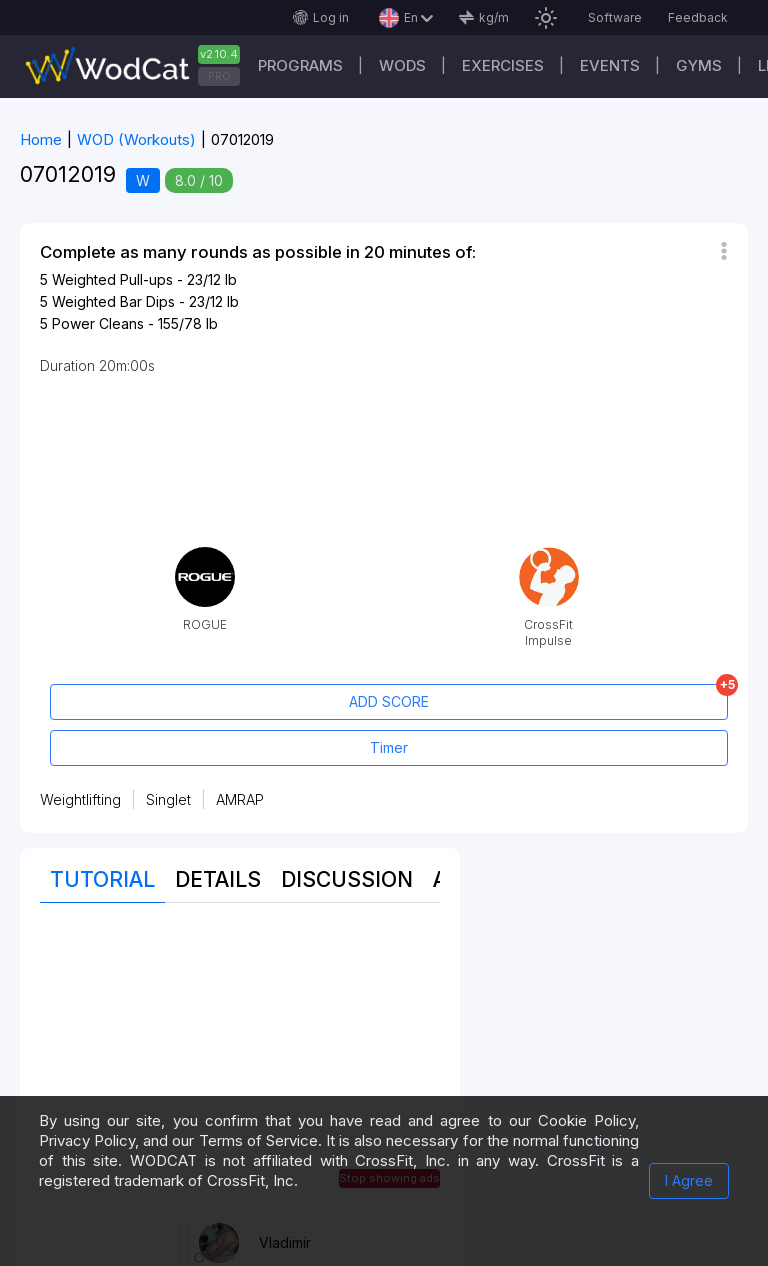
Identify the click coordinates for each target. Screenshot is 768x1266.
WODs (402, 65)
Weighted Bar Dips (113, 301)
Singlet (168, 799)
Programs (300, 65)
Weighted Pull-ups (112, 279)
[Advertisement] (240, 1063)
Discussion (347, 879)
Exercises (503, 65)
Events (610, 65)
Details (218, 879)
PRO (219, 76)
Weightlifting (80, 799)
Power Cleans (98, 323)
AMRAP (240, 799)
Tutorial (102, 879)
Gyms (699, 65)
